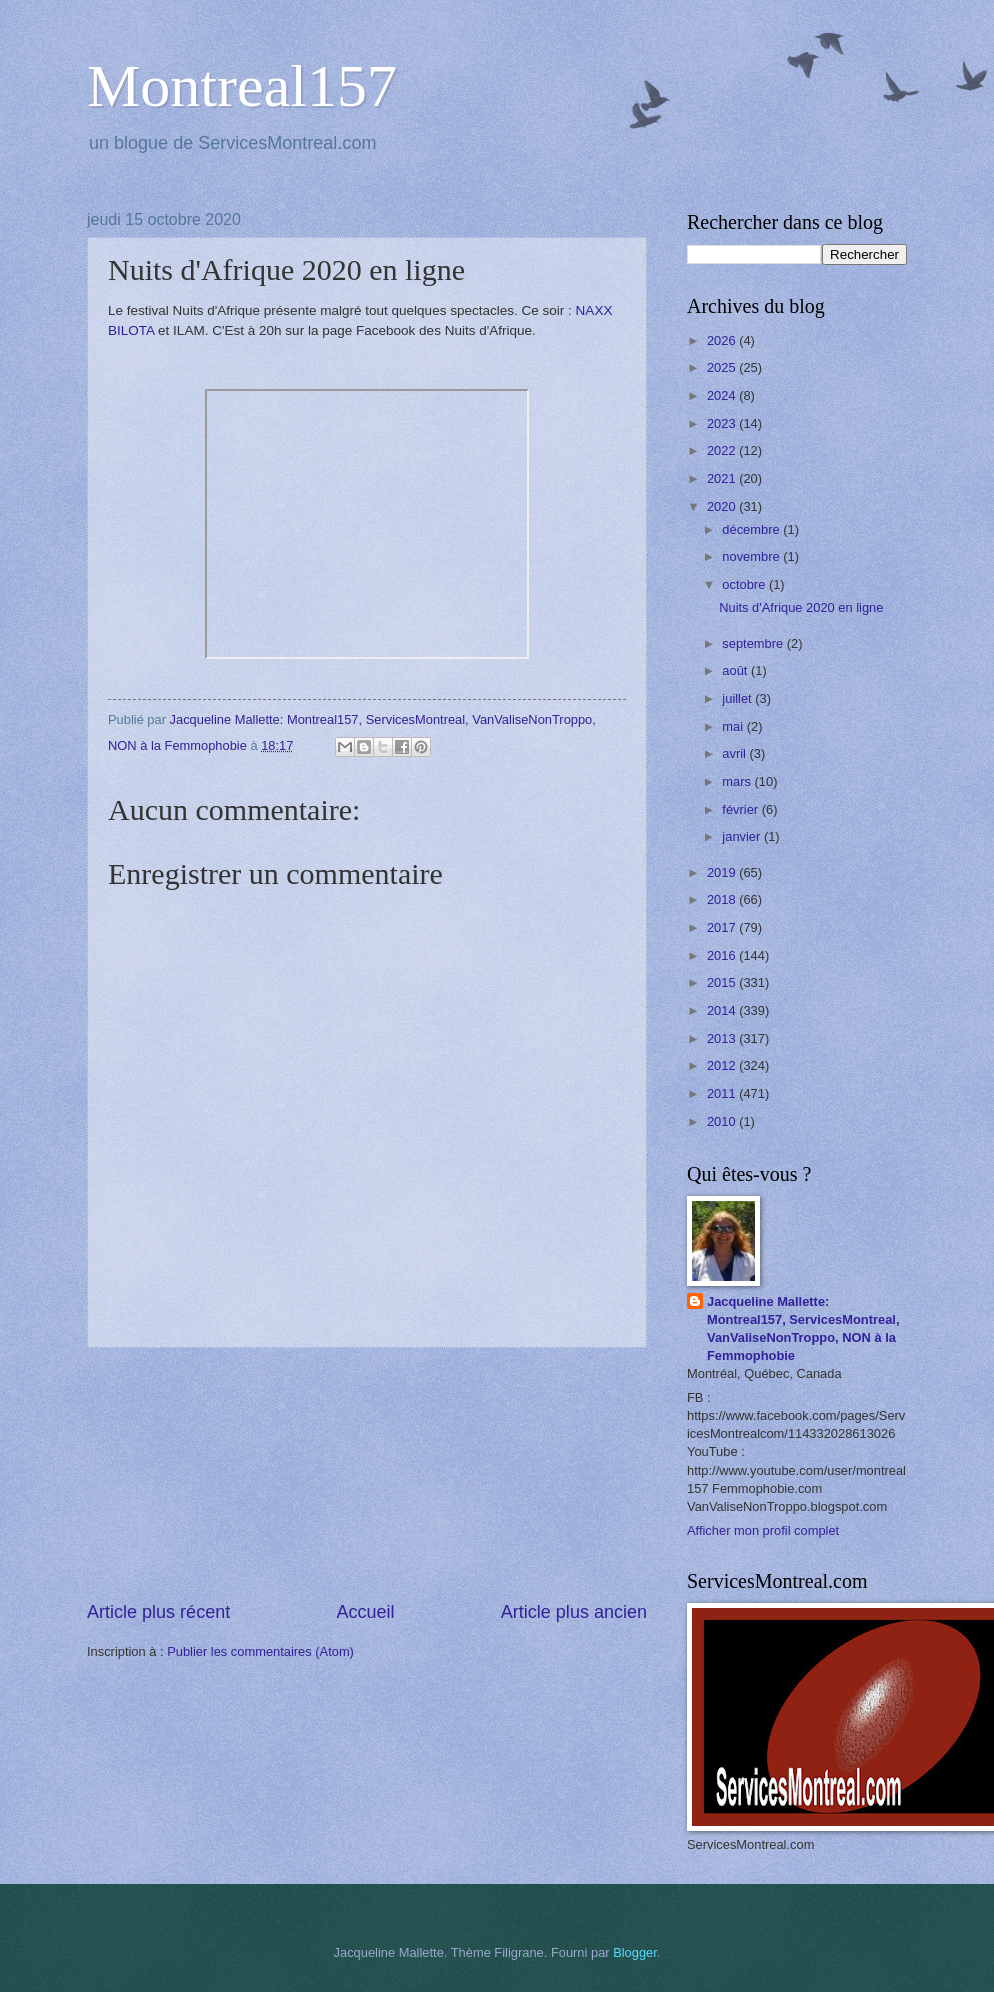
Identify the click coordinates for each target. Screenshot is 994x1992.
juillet (738, 698)
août (736, 670)
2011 (723, 1093)
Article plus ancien (574, 1612)
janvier (743, 836)
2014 (723, 1010)
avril (735, 753)
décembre (752, 529)
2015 (723, 982)
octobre (745, 584)
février (741, 809)
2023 (723, 423)
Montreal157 (242, 86)
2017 (723, 927)
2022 (723, 450)
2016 (723, 955)
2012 (723, 1065)
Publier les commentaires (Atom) (260, 1651)
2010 (723, 1121)
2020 (723, 506)
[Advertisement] (367, 1474)
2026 (723, 340)
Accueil (365, 1612)
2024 (723, 395)
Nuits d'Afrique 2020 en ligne (801, 607)
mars (738, 781)
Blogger (635, 1952)
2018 (723, 899)
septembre (754, 643)
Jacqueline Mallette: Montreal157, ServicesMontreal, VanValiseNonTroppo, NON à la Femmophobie (803, 1328)
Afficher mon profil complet (763, 1530)
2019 (723, 872)
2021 (723, 478)
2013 (723, 1038)
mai (734, 726)
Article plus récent (158, 1612)
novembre (752, 556)
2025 (723, 367)
